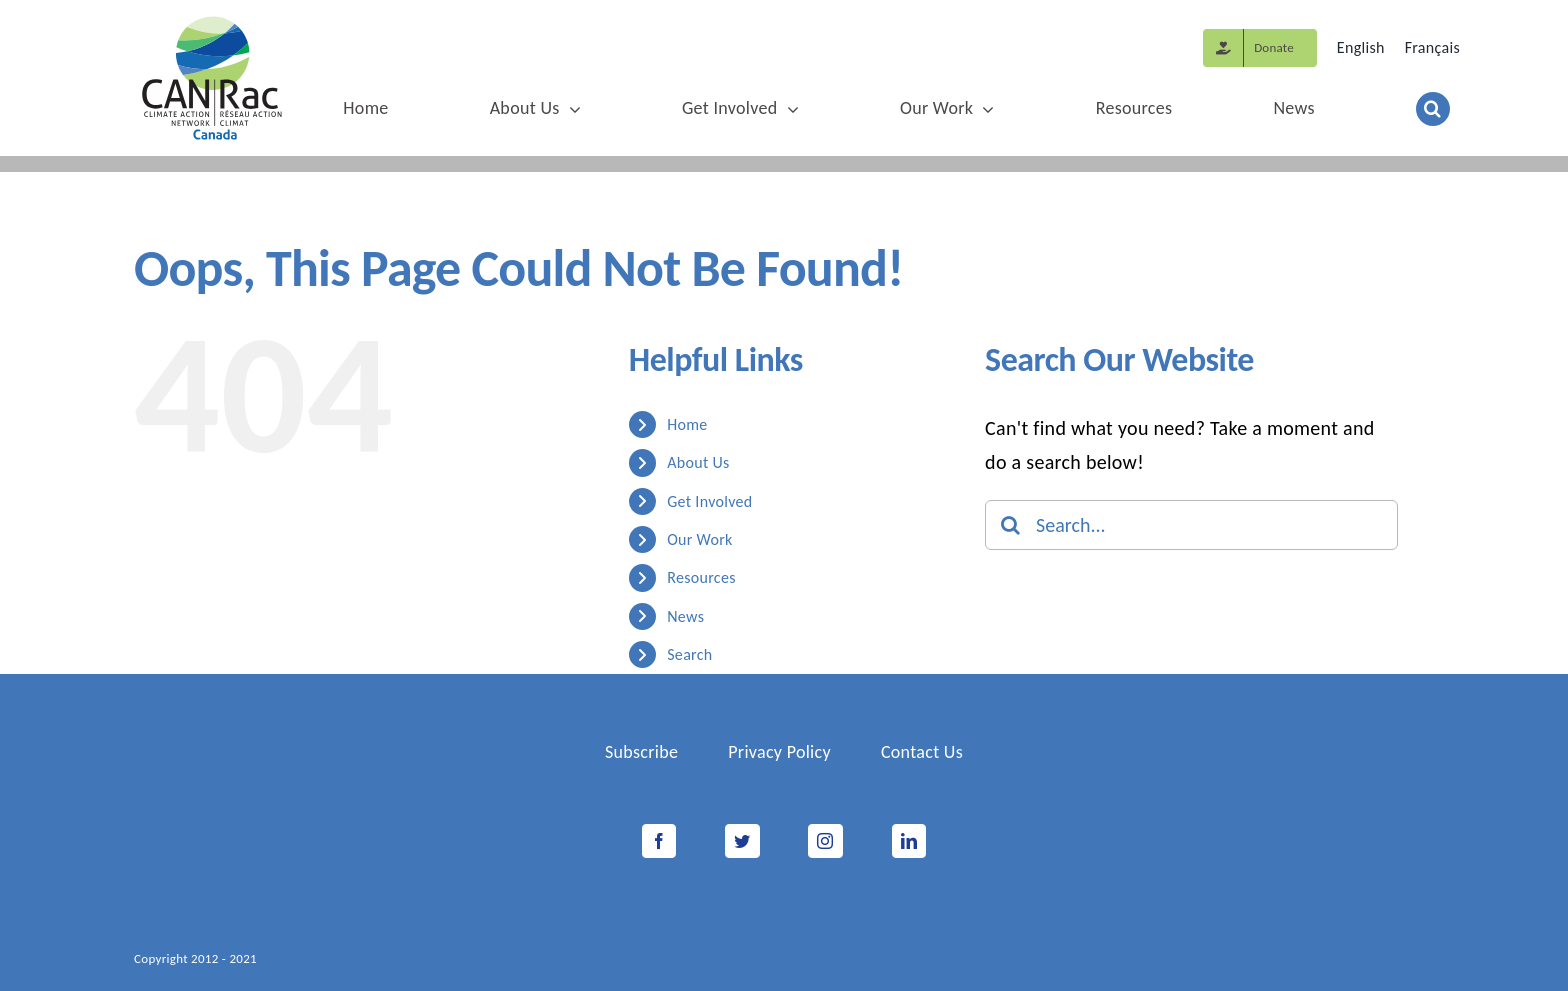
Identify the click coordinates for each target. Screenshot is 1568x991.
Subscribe (641, 752)
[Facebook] (659, 841)
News (685, 616)
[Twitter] (742, 841)
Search (689, 654)
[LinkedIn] (909, 841)
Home (687, 424)
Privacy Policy (779, 752)
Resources (701, 577)
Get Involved (709, 501)
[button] (1433, 110)
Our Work (699, 539)
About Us (698, 462)
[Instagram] (825, 841)
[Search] (1010, 525)
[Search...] (1191, 525)
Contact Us (922, 752)
